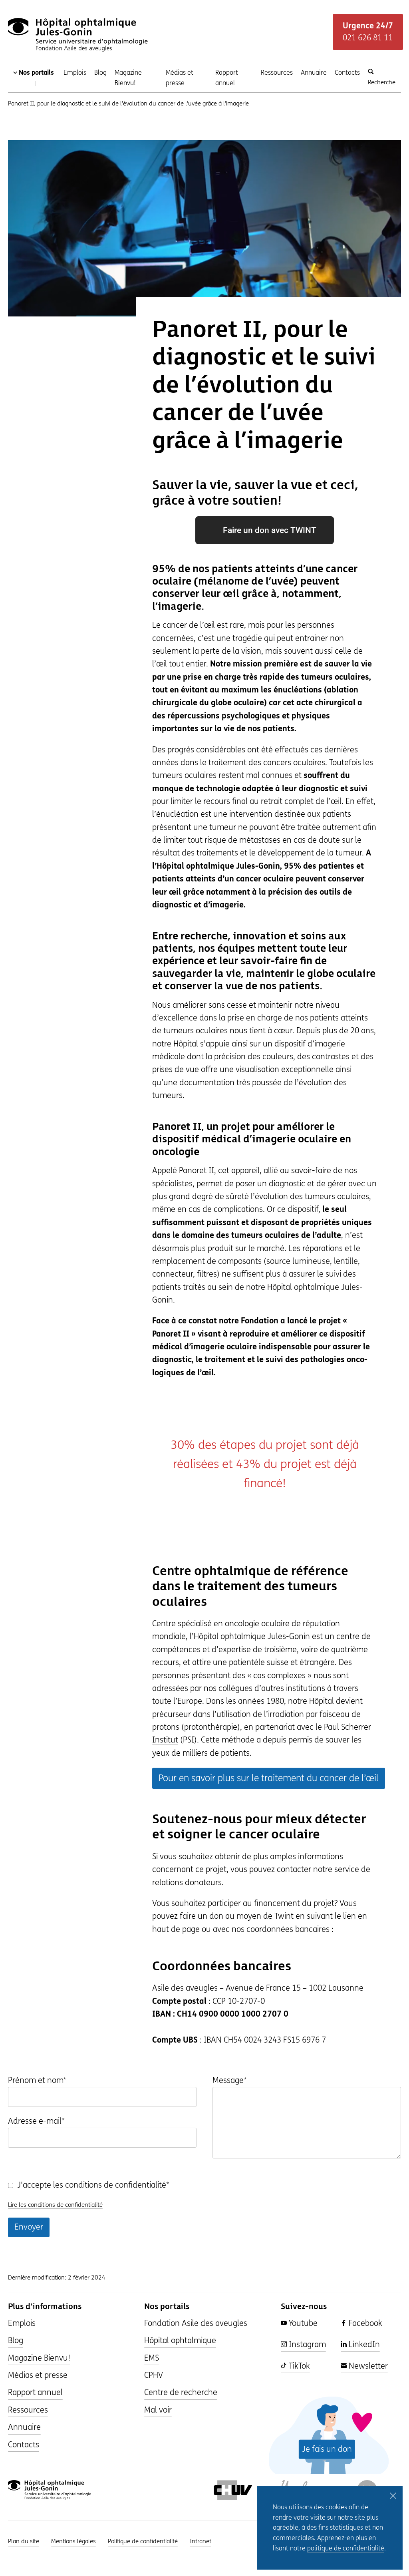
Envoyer (28, 2227)
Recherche (381, 77)
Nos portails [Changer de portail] (33, 77)
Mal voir (158, 2410)
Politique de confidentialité (143, 2541)
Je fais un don (327, 2448)
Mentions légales (73, 2541)
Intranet (200, 2541)
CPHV (153, 2375)
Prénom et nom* (37, 2080)
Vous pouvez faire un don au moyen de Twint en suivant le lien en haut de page (259, 1916)
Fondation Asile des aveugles (195, 2323)
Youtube (299, 2323)
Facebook (361, 2323)
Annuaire (314, 72)
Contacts (347, 72)
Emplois (75, 72)
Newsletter (364, 2366)
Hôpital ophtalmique (180, 2340)
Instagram (303, 2344)
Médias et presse (179, 78)
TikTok (295, 2366)
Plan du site (23, 2541)
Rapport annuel (226, 78)
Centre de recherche (180, 2392)
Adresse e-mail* (36, 2121)
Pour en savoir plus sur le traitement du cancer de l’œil (269, 1778)
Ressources (277, 72)
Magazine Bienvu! (128, 78)
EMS (151, 2358)
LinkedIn (360, 2344)
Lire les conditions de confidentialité (55, 2204)
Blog (100, 72)
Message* (229, 2080)
